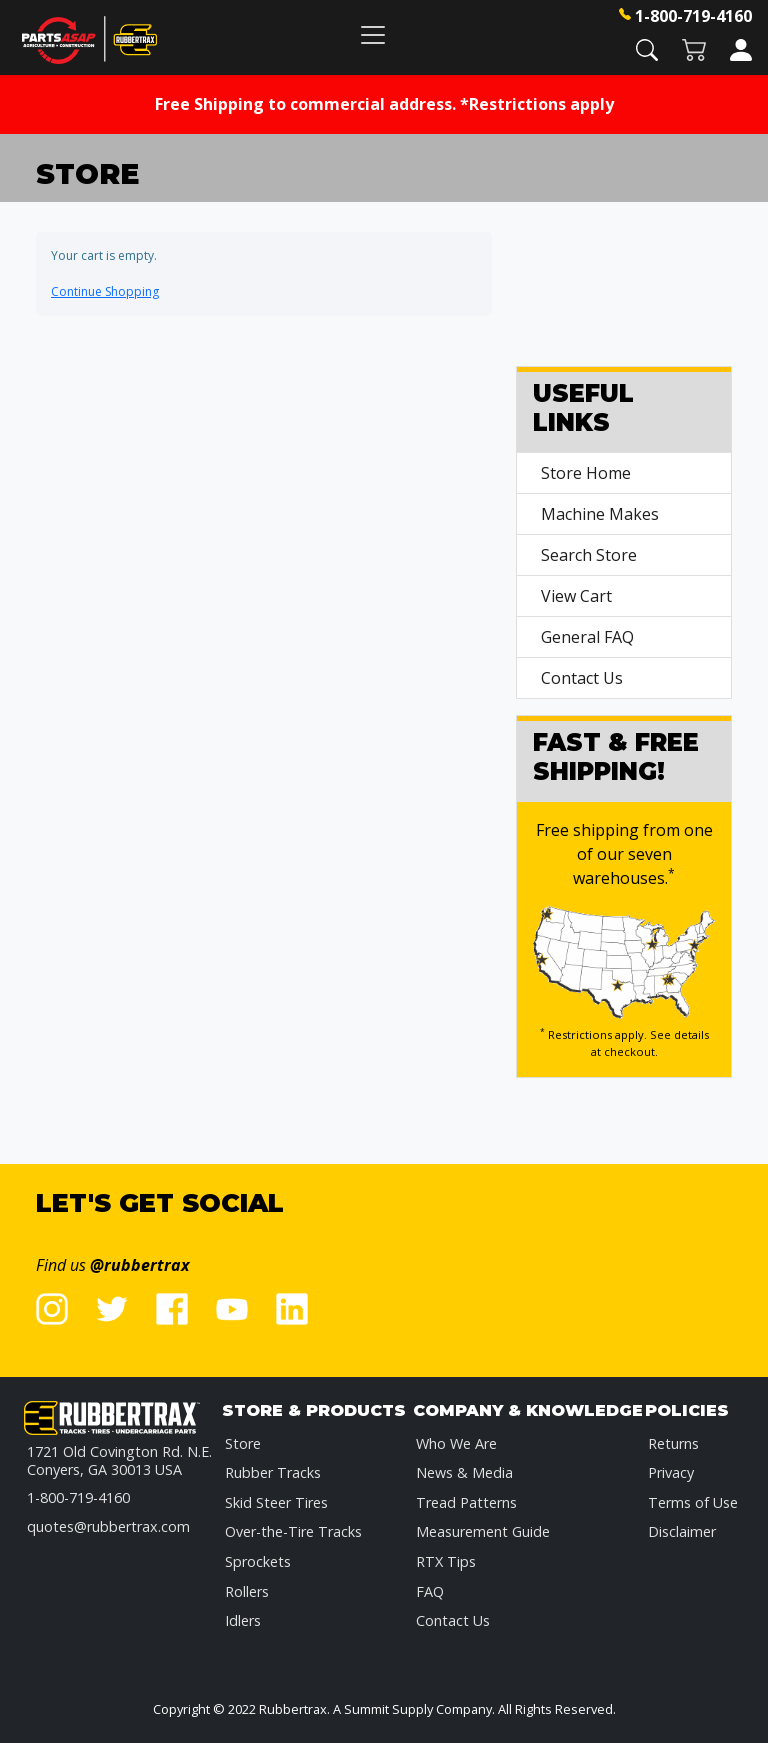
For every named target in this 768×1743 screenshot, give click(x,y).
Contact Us (582, 678)
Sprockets (258, 1561)
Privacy (671, 1472)
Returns (673, 1443)
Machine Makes (600, 514)
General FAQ (587, 637)
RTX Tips (446, 1561)
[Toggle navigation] (373, 34)
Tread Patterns (466, 1502)
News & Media (464, 1472)
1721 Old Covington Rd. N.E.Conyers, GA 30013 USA (119, 1460)
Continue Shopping (105, 291)
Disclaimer (682, 1531)
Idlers (243, 1620)
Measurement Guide (483, 1531)
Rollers (247, 1591)
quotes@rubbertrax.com (108, 1526)
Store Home (586, 473)
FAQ (430, 1591)
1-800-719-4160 (693, 16)
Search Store (589, 555)
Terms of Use (693, 1502)
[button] (647, 48)
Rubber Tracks (273, 1472)
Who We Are (456, 1443)
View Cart (576, 596)
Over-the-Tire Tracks (293, 1531)
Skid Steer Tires (276, 1502)
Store (243, 1443)
